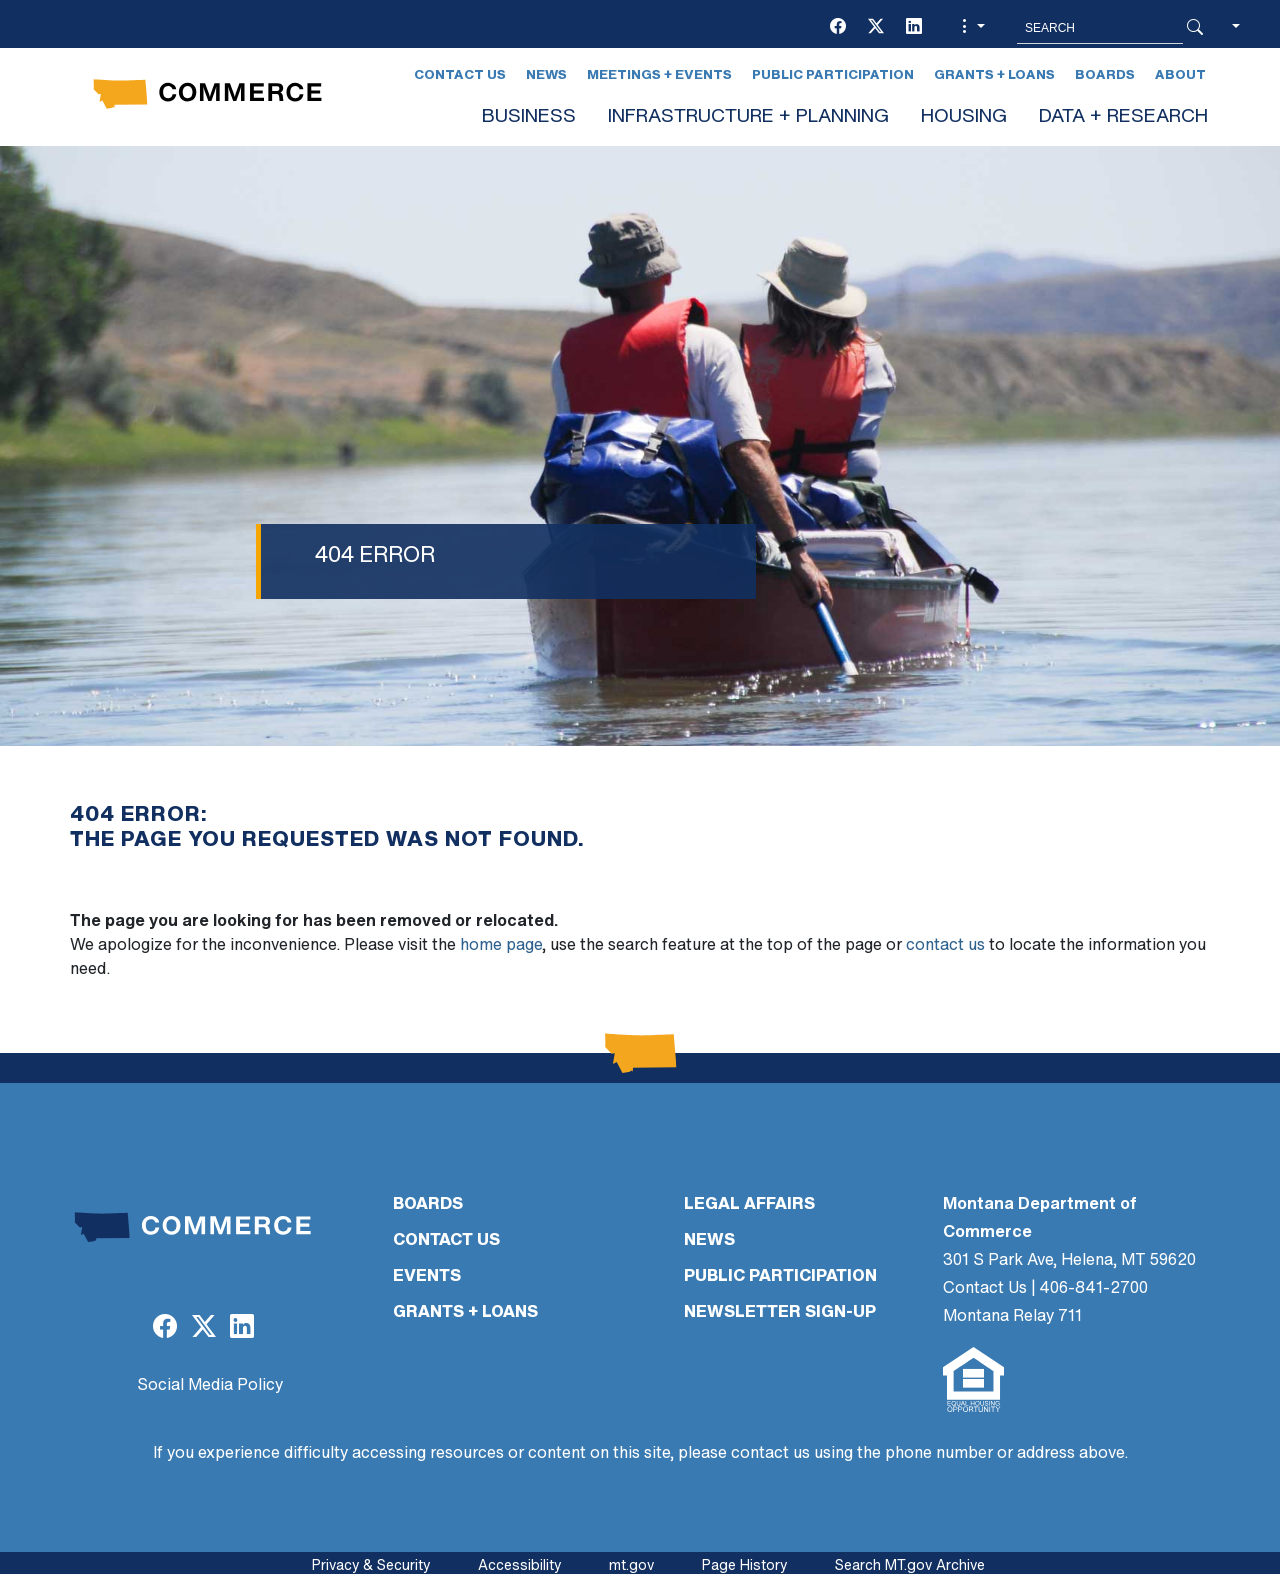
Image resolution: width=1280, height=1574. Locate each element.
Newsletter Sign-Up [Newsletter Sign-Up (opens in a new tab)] (780, 1313)
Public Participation (833, 75)
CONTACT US (446, 1241)
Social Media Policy (210, 1386)
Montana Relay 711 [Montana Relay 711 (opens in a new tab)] (1012, 1317)
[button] (971, 28)
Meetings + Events (659, 75)
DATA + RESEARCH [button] (1123, 117)
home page (501, 946)
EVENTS (427, 1277)
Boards (1105, 75)
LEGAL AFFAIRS (749, 1205)
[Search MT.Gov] (1100, 28)
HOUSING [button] (964, 117)
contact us (945, 946)
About (1180, 75)
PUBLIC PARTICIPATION (780, 1277)
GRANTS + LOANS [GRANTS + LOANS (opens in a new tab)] (465, 1313)
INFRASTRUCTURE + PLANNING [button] (748, 117)
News (546, 75)
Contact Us (460, 75)
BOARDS (428, 1205)
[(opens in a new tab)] (838, 28)
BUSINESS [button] (529, 117)
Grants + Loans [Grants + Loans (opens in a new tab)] (994, 75)
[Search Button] (1195, 28)
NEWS (709, 1241)
